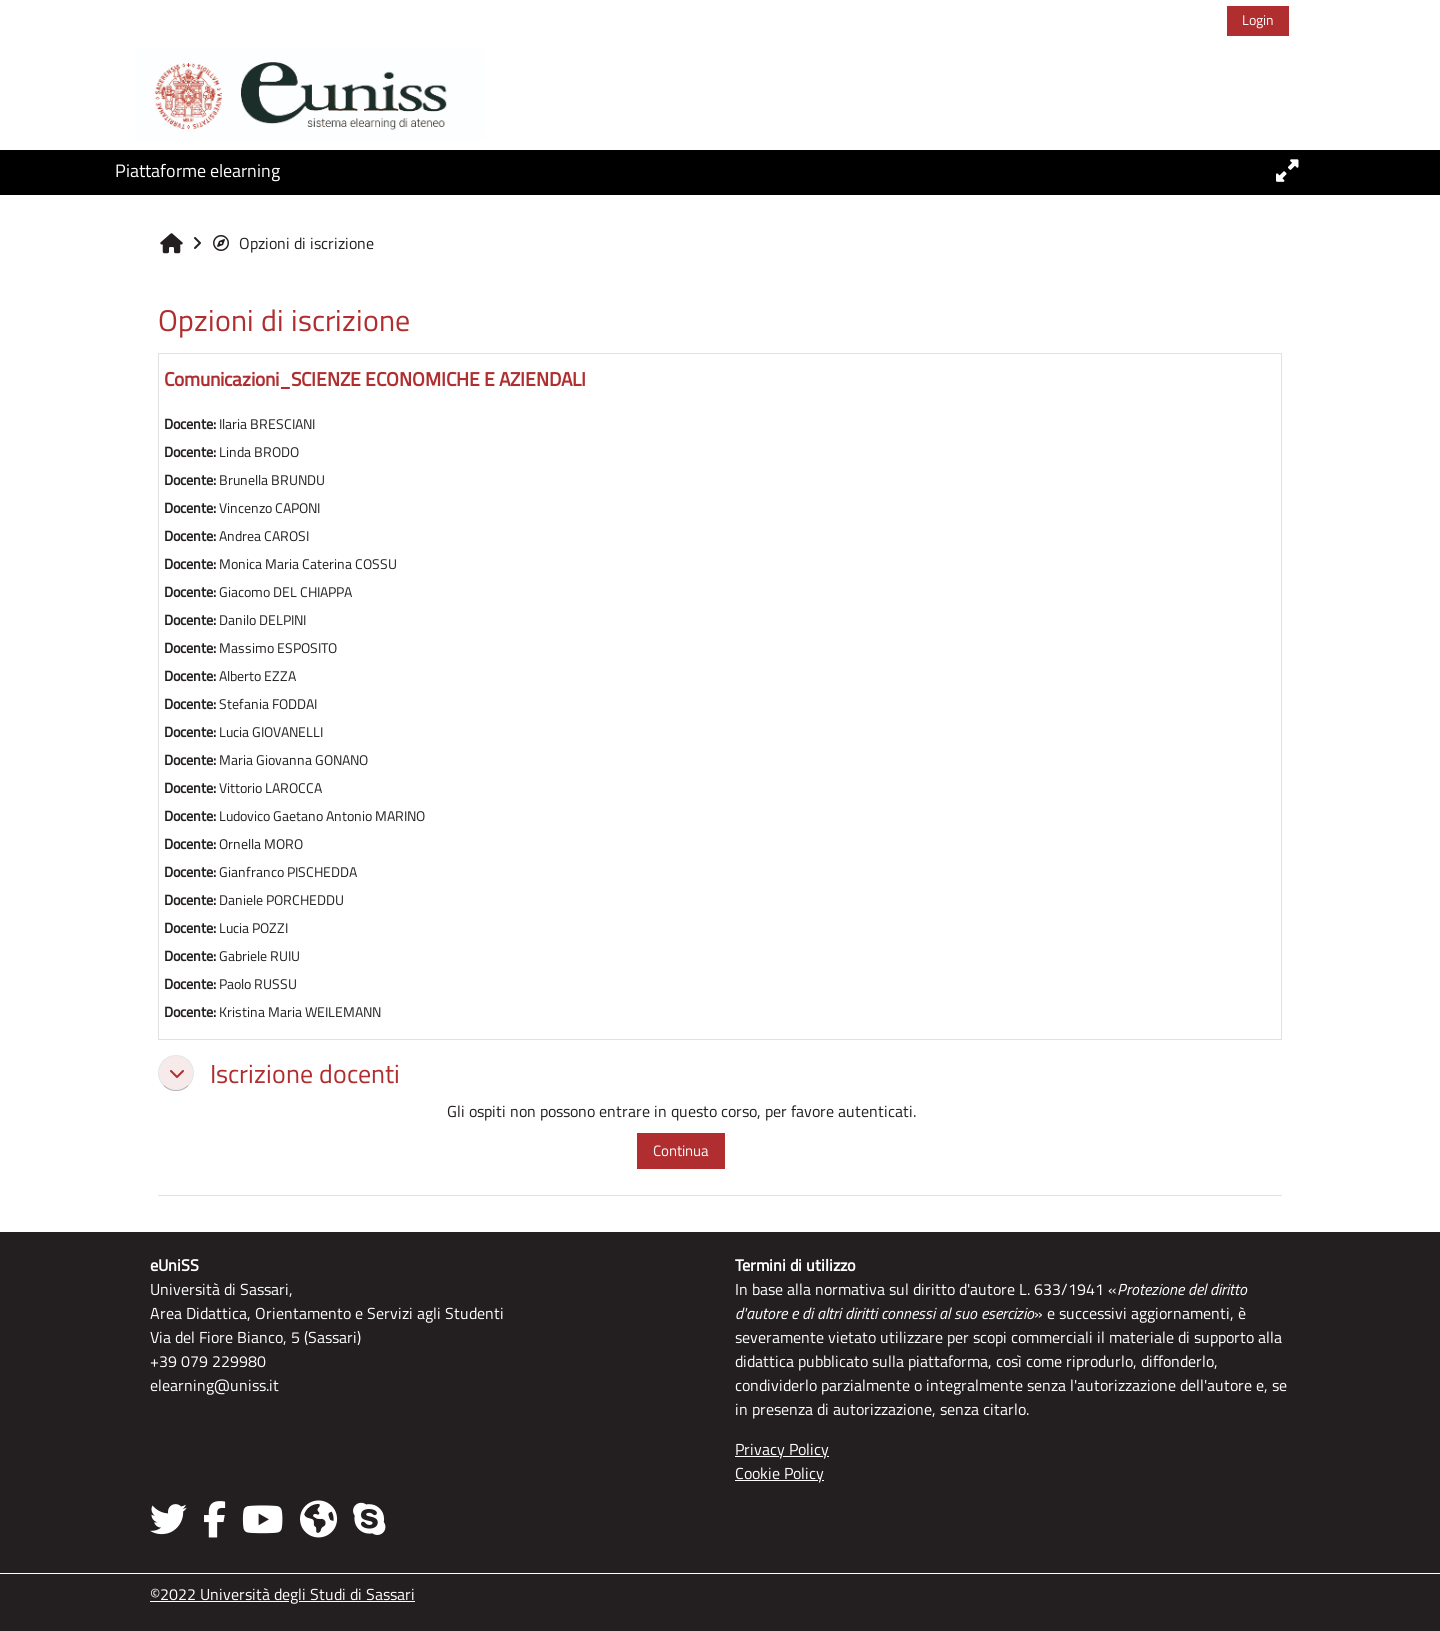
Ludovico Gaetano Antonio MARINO (322, 816)
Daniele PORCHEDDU (281, 900)
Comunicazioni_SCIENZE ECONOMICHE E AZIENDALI (375, 378)
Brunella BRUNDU (272, 480)
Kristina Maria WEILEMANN (300, 1012)
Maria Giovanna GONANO (293, 760)
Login (1258, 19)
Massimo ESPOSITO (278, 648)
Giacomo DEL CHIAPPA (285, 592)
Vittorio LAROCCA (270, 788)
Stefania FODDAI (268, 704)
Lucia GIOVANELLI (271, 732)
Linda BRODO (259, 452)
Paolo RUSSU (258, 984)
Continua (681, 1150)
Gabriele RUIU (259, 956)
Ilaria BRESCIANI (267, 424)
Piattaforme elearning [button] (197, 170)
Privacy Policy (782, 1449)
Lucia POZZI (253, 928)
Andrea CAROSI (264, 536)
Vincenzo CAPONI (269, 508)
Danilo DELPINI (262, 620)
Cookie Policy (779, 1473)
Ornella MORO (261, 844)
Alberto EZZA (257, 676)
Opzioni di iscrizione (292, 243)
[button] (176, 1073)
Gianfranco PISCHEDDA (288, 872)
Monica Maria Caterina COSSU (308, 564)
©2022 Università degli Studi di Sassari (282, 1594)
